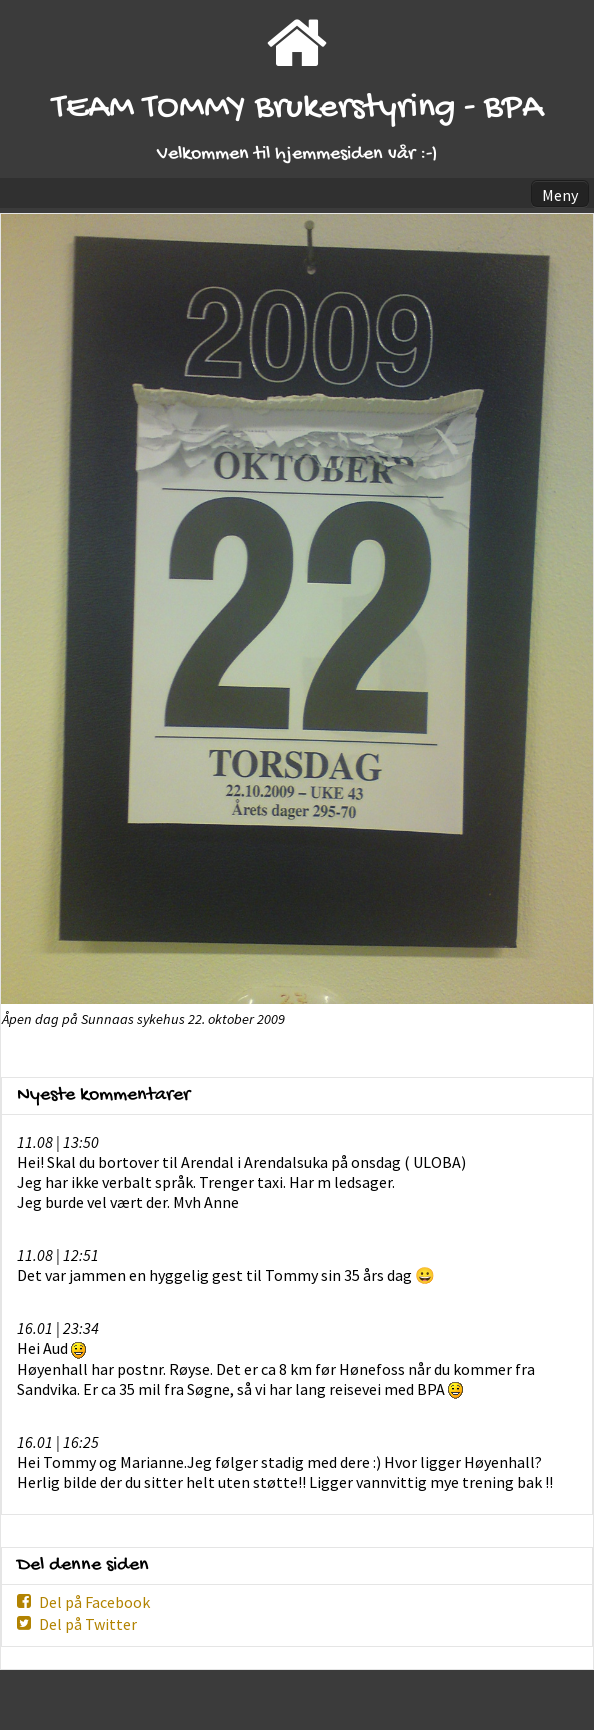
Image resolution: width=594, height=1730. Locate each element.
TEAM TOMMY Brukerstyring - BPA (297, 108)
